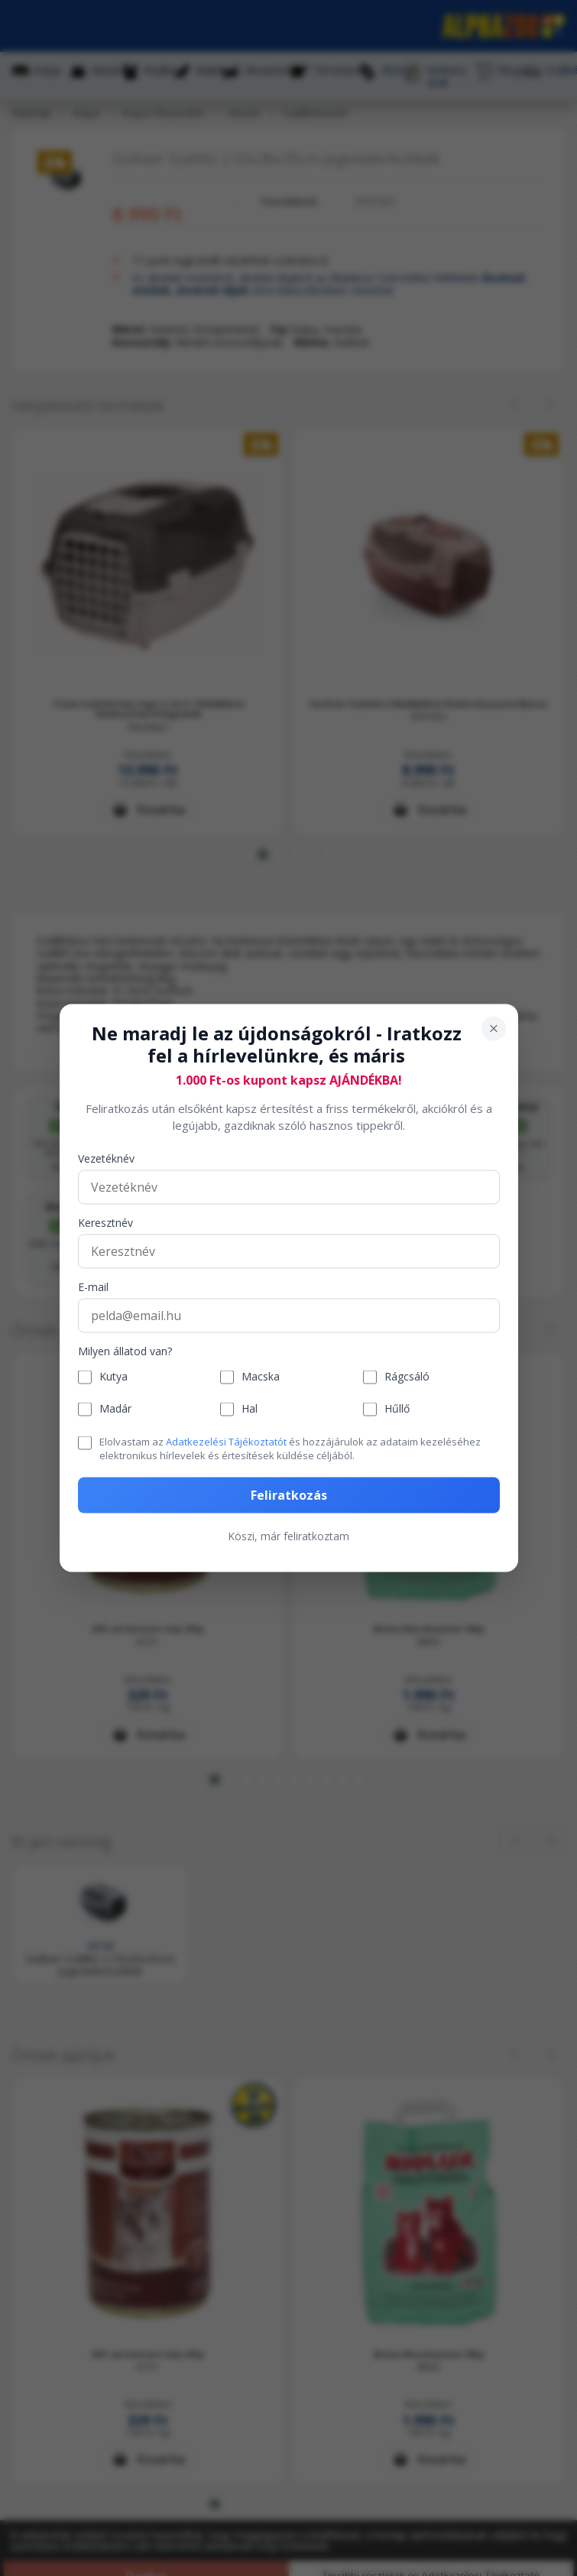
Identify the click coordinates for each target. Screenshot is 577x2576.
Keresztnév (105, 1222)
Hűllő (397, 1409)
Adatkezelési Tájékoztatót (226, 1441)
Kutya (113, 1377)
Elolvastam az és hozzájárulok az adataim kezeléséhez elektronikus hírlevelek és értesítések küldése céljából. (290, 1448)
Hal (249, 1409)
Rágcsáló (407, 1377)
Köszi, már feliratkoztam (288, 1536)
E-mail (93, 1286)
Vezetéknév (106, 1158)
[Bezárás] (493, 1029)
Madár (115, 1409)
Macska (260, 1377)
